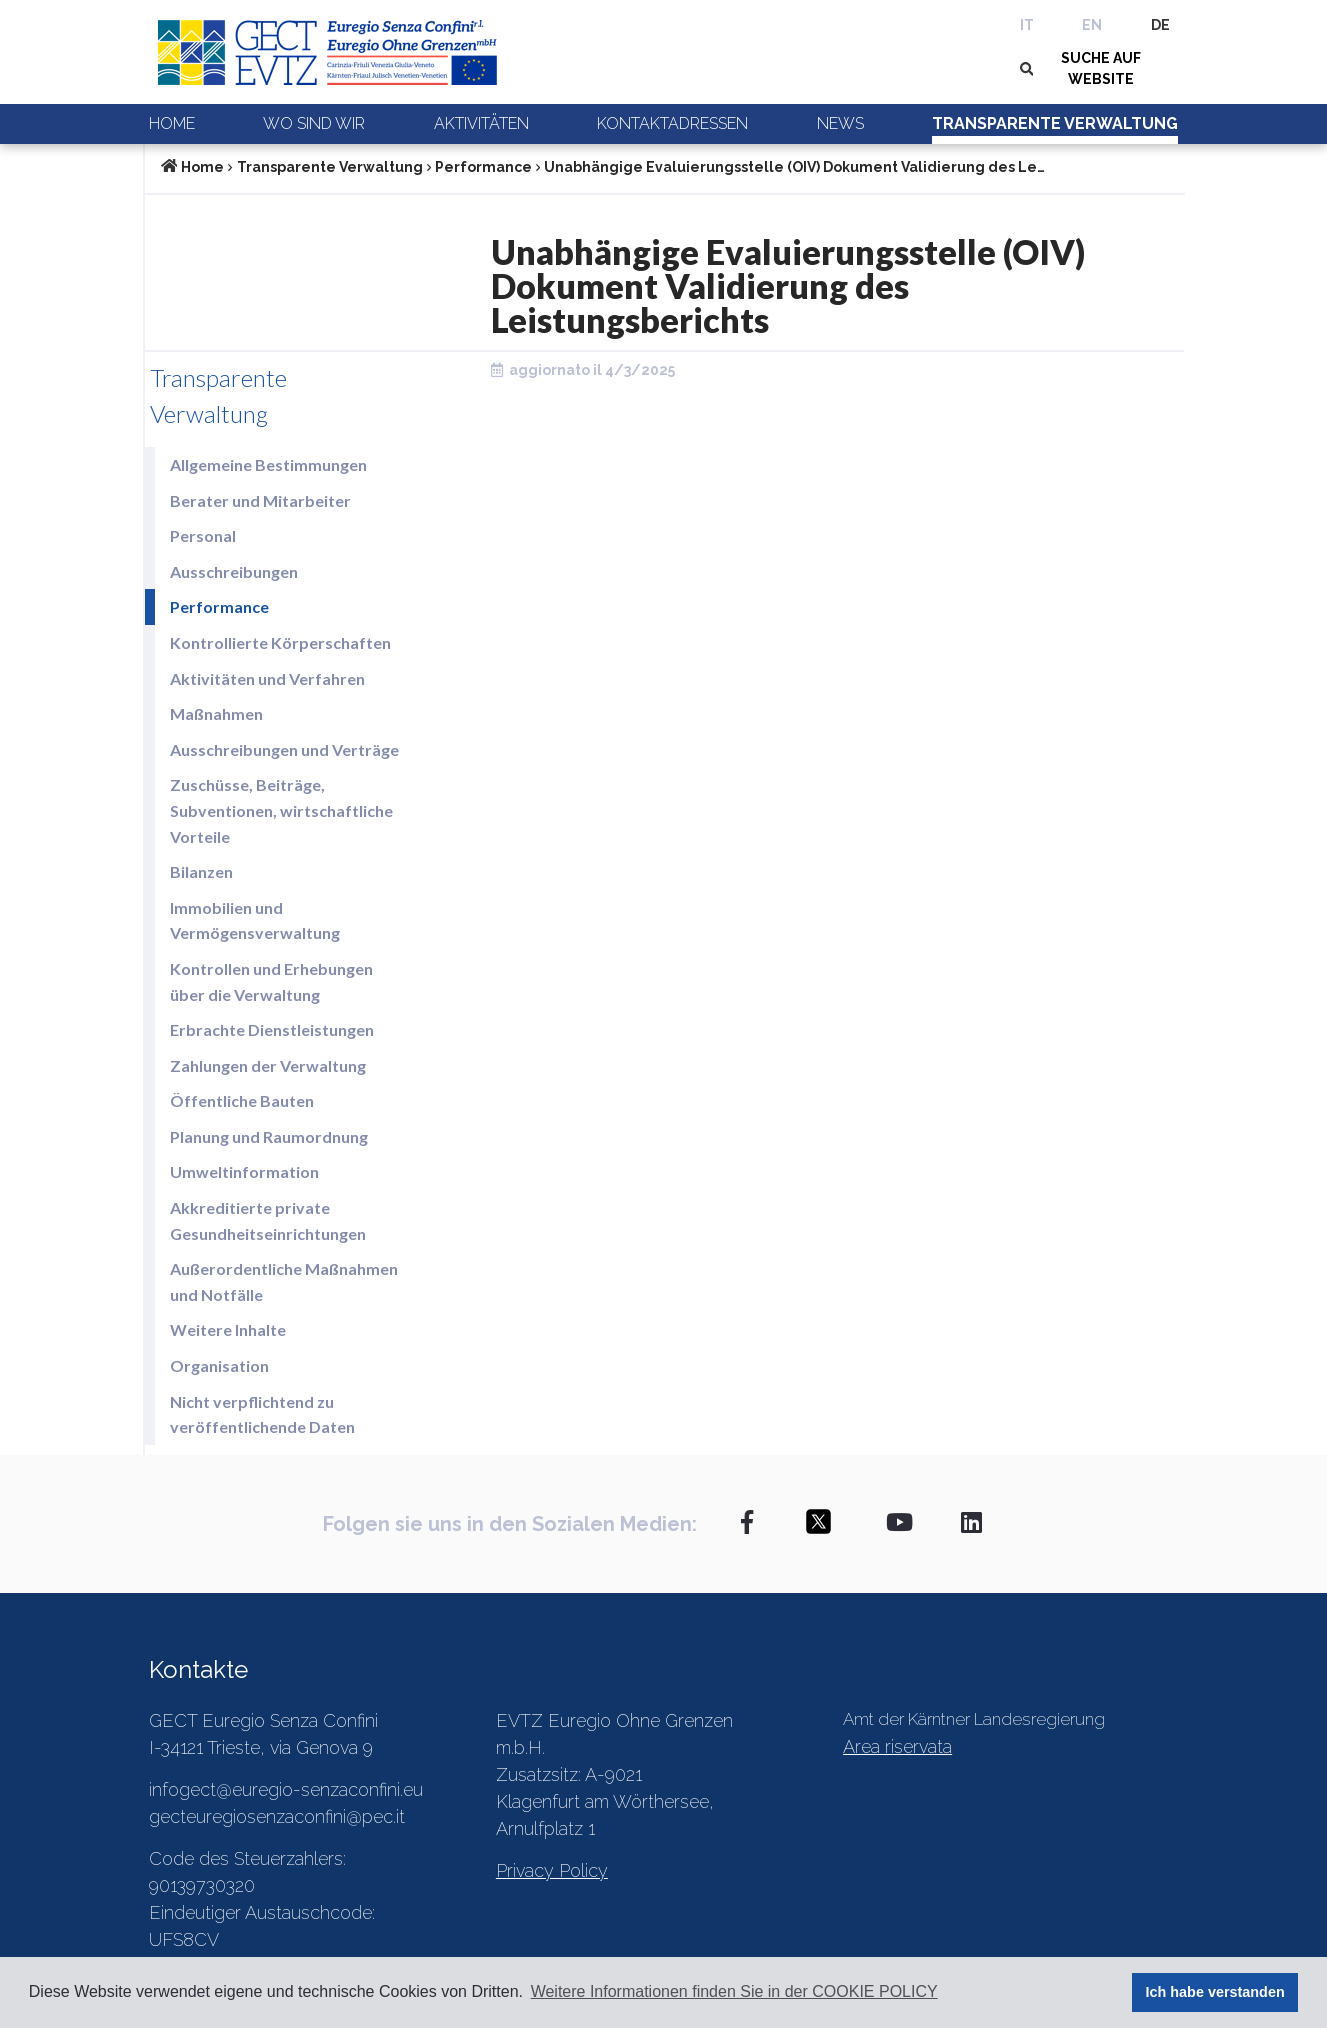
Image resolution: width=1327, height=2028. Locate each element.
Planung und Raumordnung (269, 1136)
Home (172, 123)
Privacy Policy (552, 1870)
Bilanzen (201, 871)
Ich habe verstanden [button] (1215, 1992)
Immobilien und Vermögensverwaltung (255, 920)
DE (1160, 25)
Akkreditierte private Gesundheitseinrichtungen (268, 1220)
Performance (483, 167)
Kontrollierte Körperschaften (280, 642)
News (840, 123)
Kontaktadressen (672, 123)
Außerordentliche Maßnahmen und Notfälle (284, 1281)
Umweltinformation (244, 1171)
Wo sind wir (314, 123)
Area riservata (897, 1746)
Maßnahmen (216, 713)
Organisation (219, 1365)
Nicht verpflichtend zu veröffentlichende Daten (262, 1414)
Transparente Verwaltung (1055, 123)
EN (1092, 25)
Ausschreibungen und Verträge (284, 749)
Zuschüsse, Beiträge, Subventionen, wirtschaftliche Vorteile (281, 810)
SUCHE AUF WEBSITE (1101, 68)
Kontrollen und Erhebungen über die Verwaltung (271, 981)
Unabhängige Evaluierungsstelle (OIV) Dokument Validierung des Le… (794, 167)
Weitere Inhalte (228, 1329)
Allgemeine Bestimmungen (268, 464)
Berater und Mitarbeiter (260, 500)
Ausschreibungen (234, 571)
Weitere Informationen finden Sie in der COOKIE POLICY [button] (734, 1991)
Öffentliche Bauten (242, 1100)
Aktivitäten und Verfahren (267, 678)
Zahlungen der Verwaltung (268, 1065)
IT (1027, 25)
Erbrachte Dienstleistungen (272, 1029)
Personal (203, 535)
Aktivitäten (481, 123)
